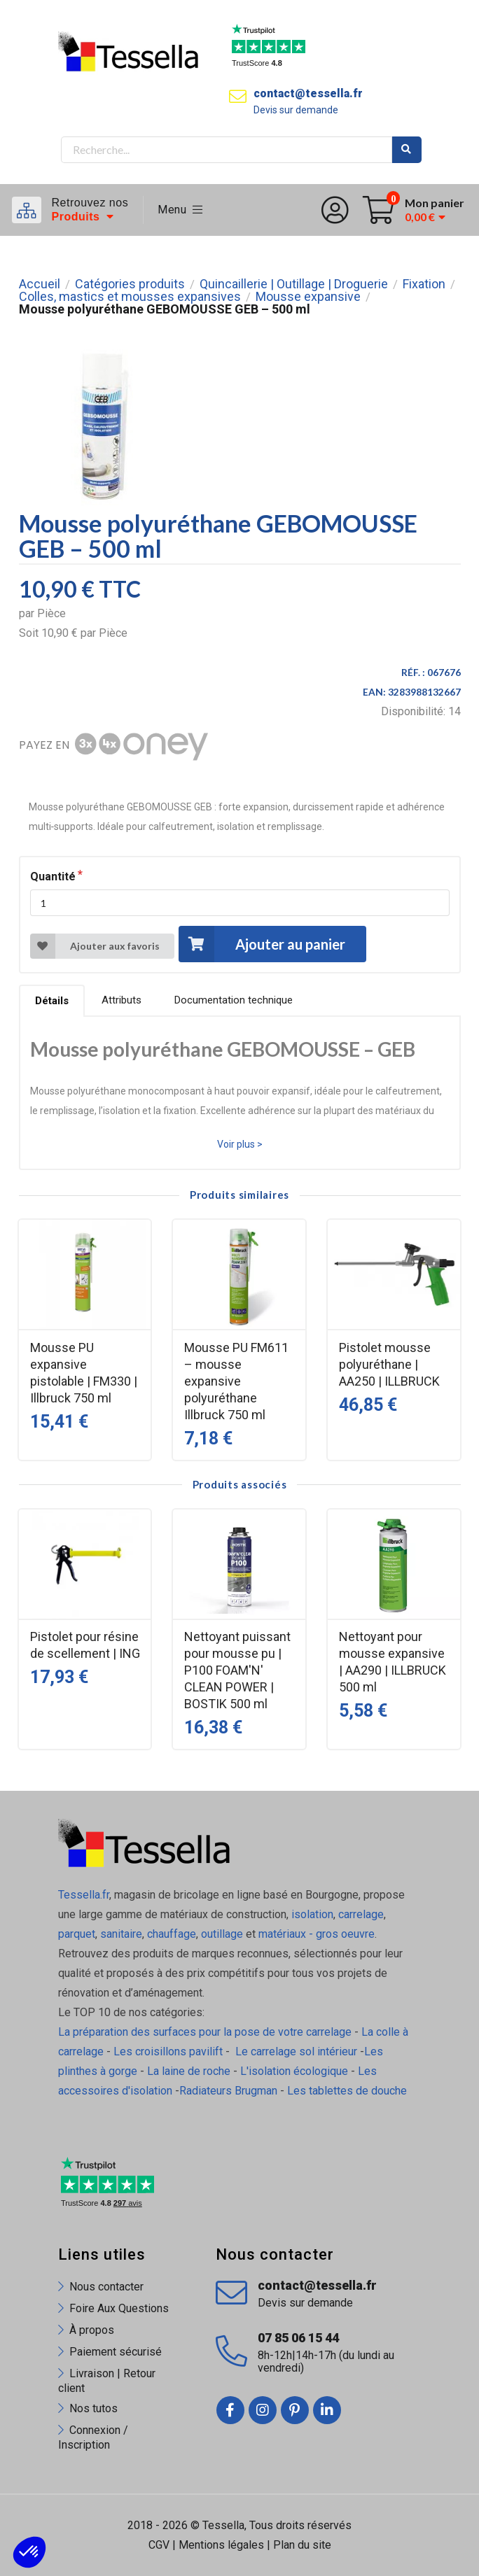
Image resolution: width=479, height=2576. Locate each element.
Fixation (424, 284)
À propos (91, 2330)
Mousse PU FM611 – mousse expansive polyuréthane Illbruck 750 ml (236, 1381)
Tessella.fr (83, 1894)
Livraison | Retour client (106, 2381)
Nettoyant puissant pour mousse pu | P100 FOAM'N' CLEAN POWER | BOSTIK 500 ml (237, 1670)
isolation (311, 1914)
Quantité (53, 876)
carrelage (361, 1914)
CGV (158, 2545)
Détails (52, 1000)
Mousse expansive (308, 296)
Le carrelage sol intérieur (296, 2051)
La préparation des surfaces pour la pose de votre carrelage (205, 2032)
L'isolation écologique (294, 2071)
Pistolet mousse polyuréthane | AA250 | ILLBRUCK (389, 1364)
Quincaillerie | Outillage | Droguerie (294, 284)
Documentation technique (233, 1000)
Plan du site (302, 2545)
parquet (76, 1934)
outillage (222, 1934)
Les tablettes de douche (348, 2090)
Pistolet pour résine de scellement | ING (85, 1645)
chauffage (171, 1934)
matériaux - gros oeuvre (316, 1934)
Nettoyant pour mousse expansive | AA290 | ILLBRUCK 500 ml (392, 1661)
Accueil (39, 284)
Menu (180, 209)
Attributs (121, 1000)
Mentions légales (221, 2545)
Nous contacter (106, 2286)
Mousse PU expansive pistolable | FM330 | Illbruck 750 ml (83, 1372)
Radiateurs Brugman (228, 2090)
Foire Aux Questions (119, 2308)
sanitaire (121, 1934)
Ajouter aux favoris (95, 946)
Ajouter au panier (262, 944)
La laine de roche (188, 2071)
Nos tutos (93, 2408)
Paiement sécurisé (115, 2351)
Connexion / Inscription (93, 2437)
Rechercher (407, 149)
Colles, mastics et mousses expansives (130, 296)
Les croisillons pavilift (168, 2051)
